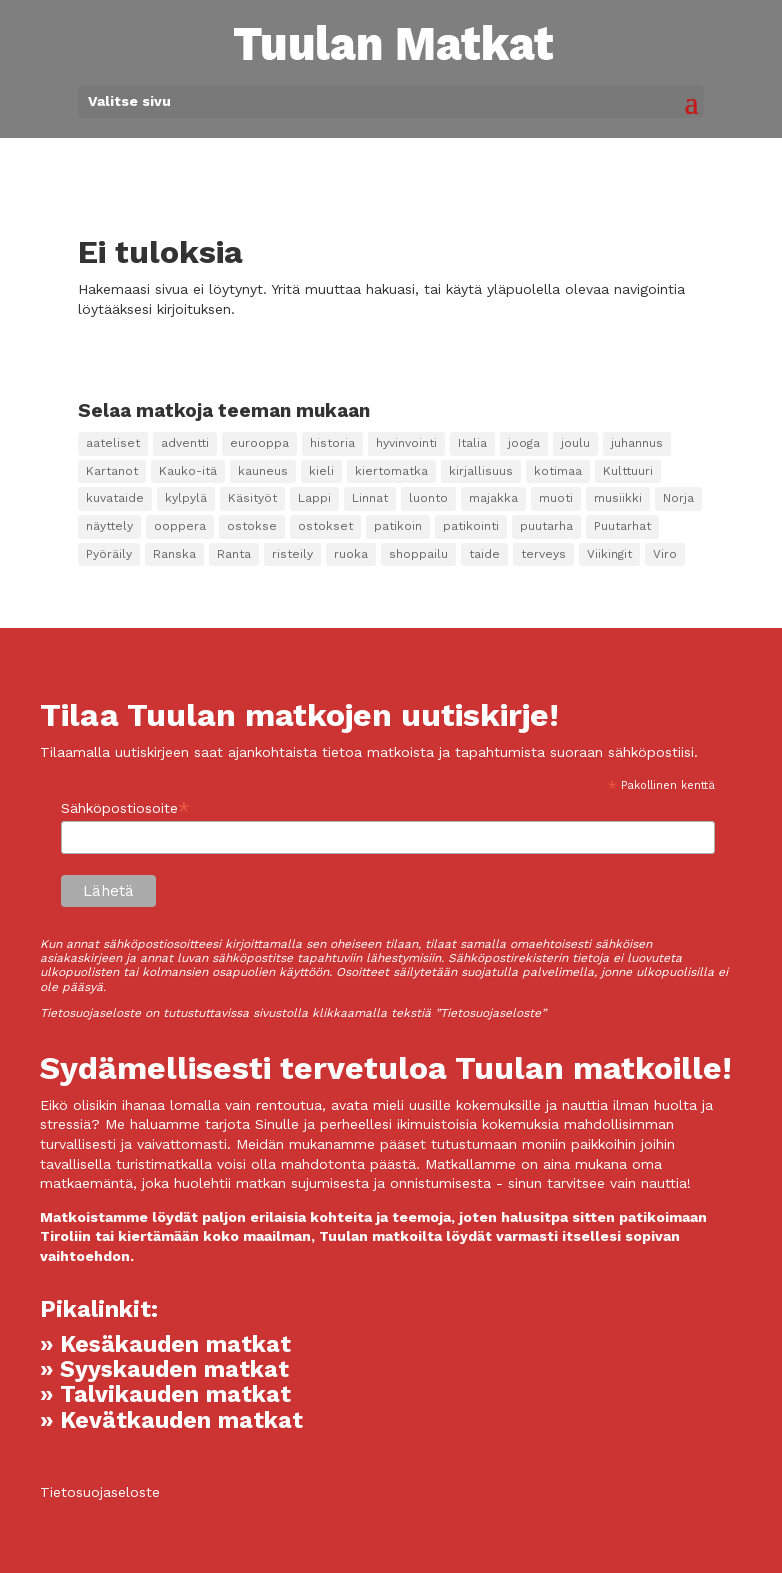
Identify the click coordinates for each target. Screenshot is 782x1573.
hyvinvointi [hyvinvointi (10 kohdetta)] (406, 443)
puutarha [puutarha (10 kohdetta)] (546, 526)
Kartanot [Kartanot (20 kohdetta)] (112, 471)
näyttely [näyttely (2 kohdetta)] (109, 526)
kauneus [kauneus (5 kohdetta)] (263, 471)
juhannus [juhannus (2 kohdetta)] (637, 443)
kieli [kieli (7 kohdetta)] (321, 471)
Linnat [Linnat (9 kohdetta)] (370, 498)
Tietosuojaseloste (100, 1492)
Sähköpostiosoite (125, 808)
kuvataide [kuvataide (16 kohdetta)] (115, 498)
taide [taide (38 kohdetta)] (484, 554)
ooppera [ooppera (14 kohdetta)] (180, 526)
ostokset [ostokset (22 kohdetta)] (325, 526)
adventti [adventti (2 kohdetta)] (185, 443)
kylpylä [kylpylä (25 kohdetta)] (186, 498)
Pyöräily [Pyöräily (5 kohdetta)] (109, 554)
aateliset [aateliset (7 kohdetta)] (113, 443)
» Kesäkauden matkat (165, 1344)
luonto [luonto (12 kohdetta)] (428, 498)
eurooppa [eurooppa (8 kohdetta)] (259, 443)
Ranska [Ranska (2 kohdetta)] (174, 554)
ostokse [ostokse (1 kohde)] (252, 526)
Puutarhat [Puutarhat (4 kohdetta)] (622, 526)
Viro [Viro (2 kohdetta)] (665, 554)
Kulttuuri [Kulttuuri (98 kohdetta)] (628, 471)
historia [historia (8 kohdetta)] (332, 443)
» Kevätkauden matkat (171, 1420)
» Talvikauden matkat (165, 1394)
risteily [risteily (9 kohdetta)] (292, 554)
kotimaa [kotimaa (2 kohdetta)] (558, 471)
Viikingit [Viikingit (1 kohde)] (609, 554)
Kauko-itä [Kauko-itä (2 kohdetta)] (188, 471)
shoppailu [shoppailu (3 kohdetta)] (418, 554)
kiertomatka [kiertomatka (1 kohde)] (391, 471)
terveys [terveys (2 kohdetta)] (543, 554)
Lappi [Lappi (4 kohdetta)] (314, 498)
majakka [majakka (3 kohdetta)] (493, 498)
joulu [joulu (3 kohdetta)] (575, 443)
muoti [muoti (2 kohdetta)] (556, 498)
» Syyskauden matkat (164, 1369)
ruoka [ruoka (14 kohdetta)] (351, 554)
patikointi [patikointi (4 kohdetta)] (471, 526)
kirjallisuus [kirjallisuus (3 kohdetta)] (481, 471)
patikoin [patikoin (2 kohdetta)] (398, 526)
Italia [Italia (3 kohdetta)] (472, 443)
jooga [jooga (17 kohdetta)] (524, 443)
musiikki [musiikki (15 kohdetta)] (618, 498)
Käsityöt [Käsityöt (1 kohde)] (252, 498)
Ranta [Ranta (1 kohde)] (234, 554)
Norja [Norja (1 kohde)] (678, 498)
